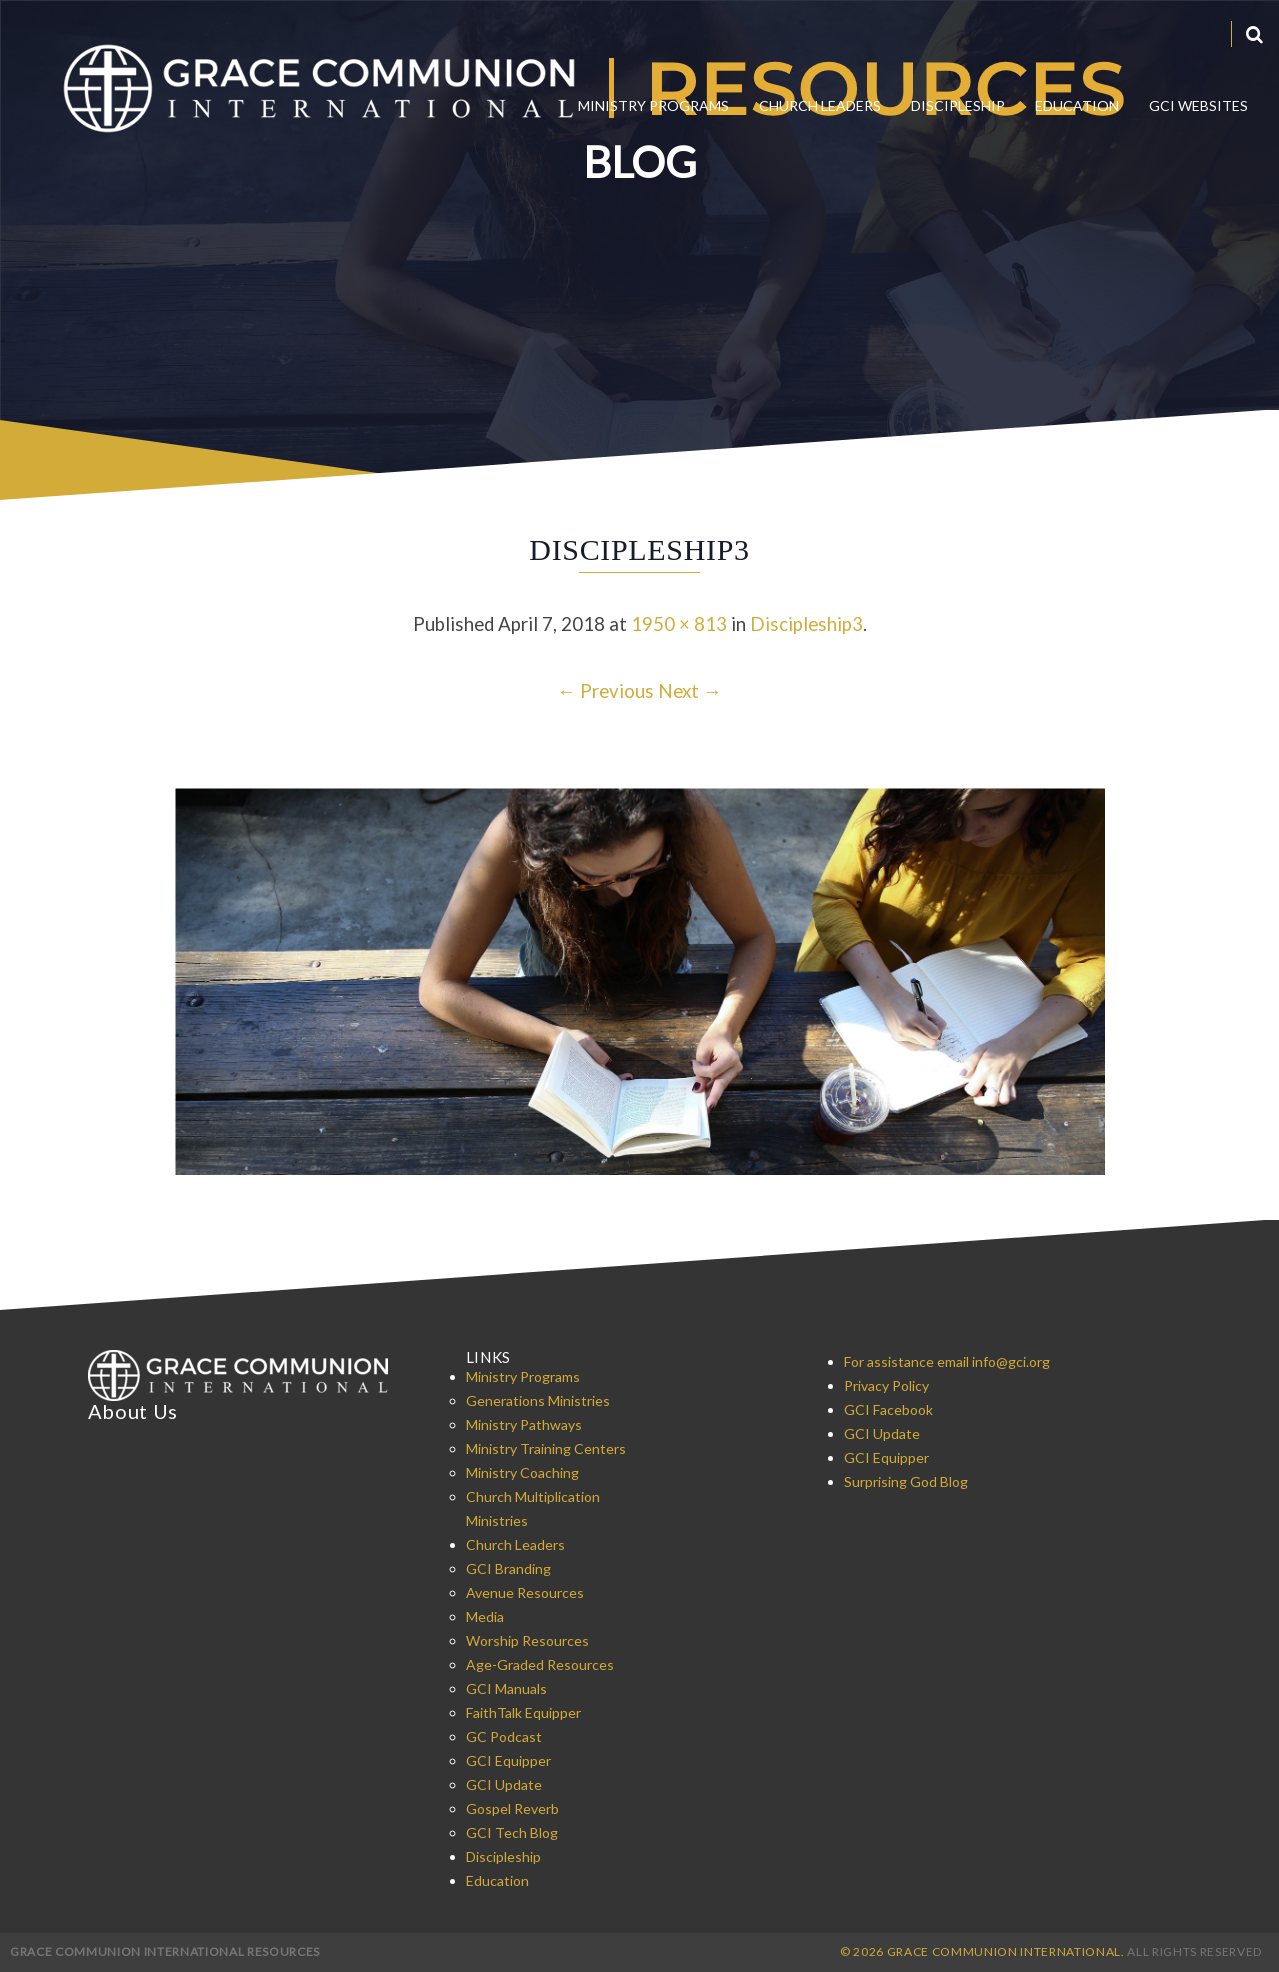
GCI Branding (508, 1568)
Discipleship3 (806, 624)
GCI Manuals (506, 1688)
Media (485, 1616)
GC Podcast (504, 1736)
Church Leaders (820, 105)
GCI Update (504, 1784)
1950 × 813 (679, 624)
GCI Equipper (508, 1760)
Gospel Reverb (512, 1808)
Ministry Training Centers (546, 1448)
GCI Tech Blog (512, 1832)
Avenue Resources (525, 1592)
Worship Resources (527, 1640)
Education (1077, 105)
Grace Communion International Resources (165, 1951)
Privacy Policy (886, 1385)
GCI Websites (1198, 105)
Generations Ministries (538, 1400)
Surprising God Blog (906, 1481)
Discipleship (958, 105)
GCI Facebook (888, 1409)
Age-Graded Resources (540, 1664)
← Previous (605, 691)
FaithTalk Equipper (523, 1712)
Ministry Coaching (522, 1472)
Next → (690, 691)
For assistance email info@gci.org (947, 1361)
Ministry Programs (653, 105)
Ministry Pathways (524, 1424)
